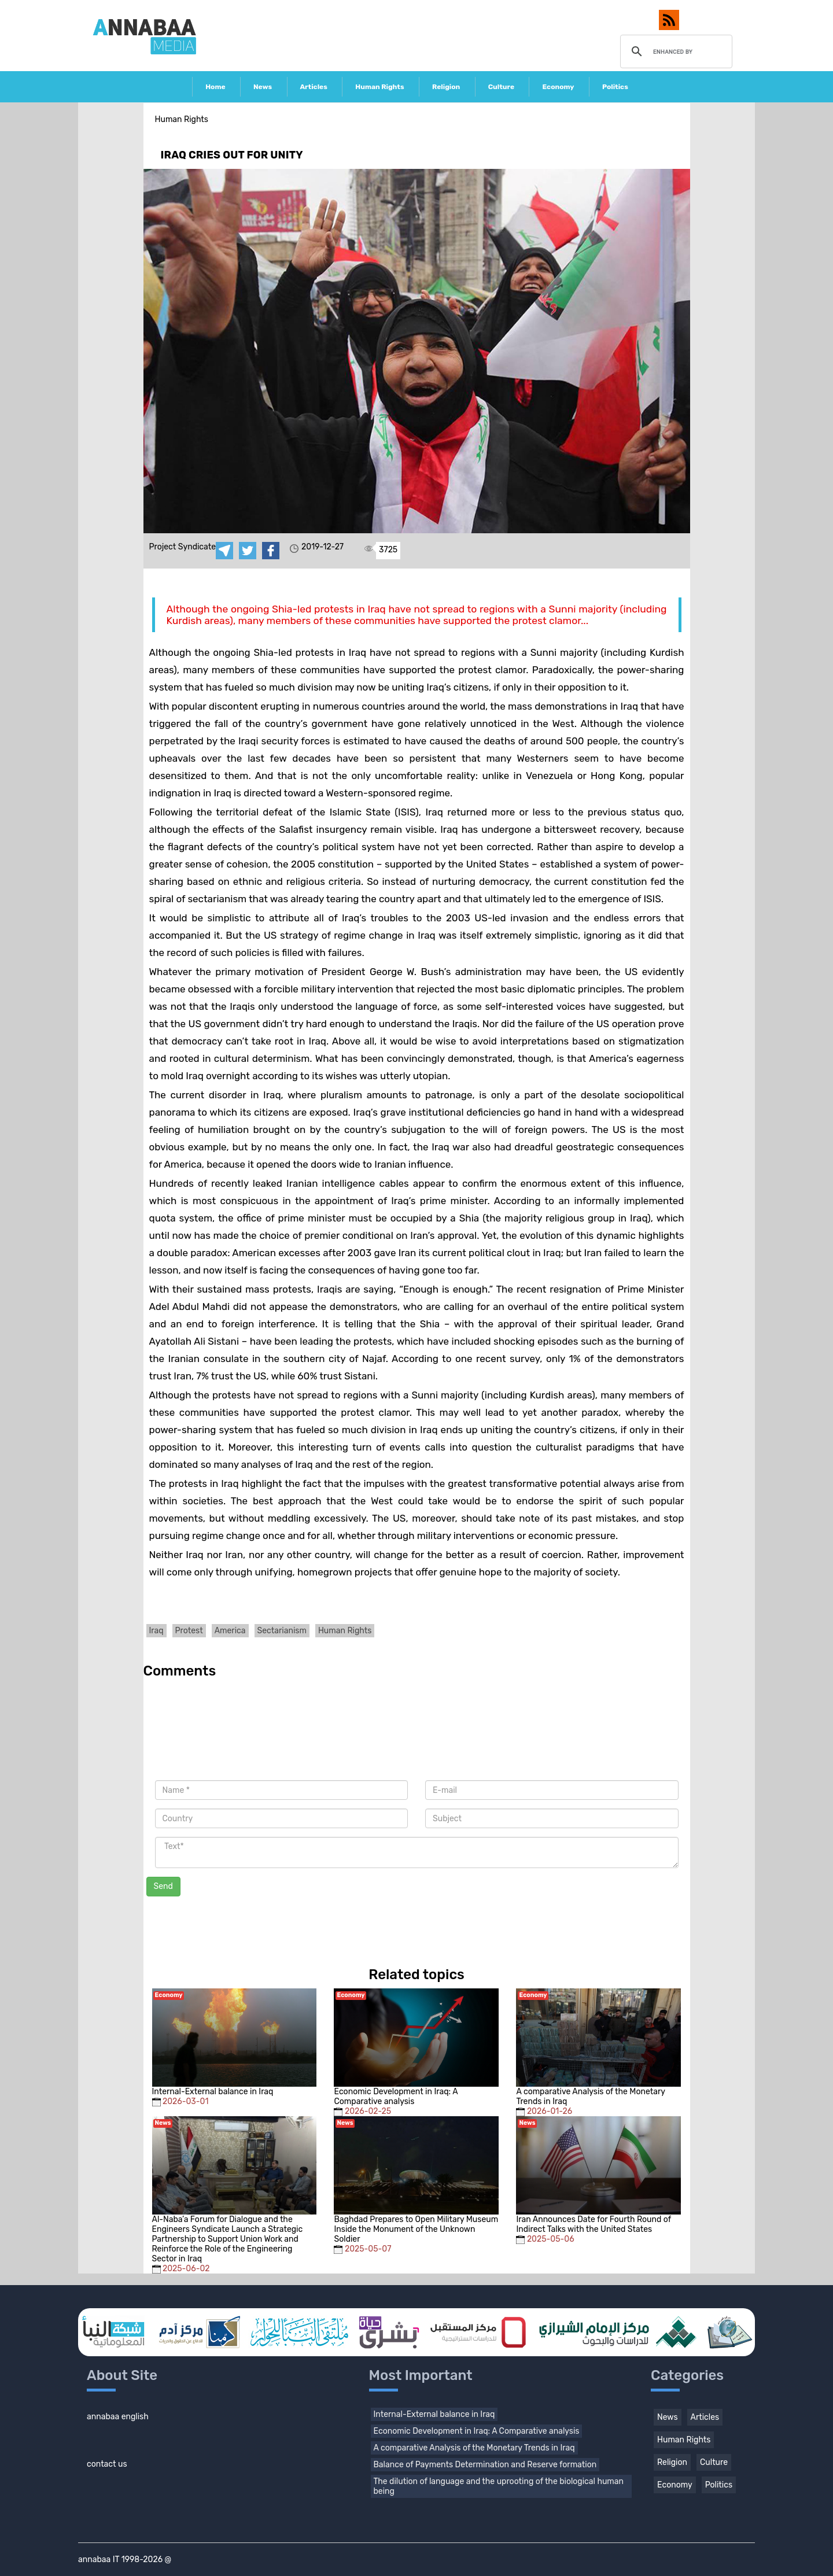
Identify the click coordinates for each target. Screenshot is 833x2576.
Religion (446, 87)
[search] (674, 51)
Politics (615, 87)
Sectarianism (282, 1631)
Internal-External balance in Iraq (434, 2414)
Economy (558, 87)
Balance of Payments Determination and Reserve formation (485, 2465)
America (230, 1631)
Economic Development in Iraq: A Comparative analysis (477, 2431)
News (262, 87)
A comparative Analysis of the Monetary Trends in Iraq (474, 2448)
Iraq (156, 1631)
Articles (313, 87)
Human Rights (379, 87)
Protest (189, 1631)
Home (215, 87)
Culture (501, 87)
